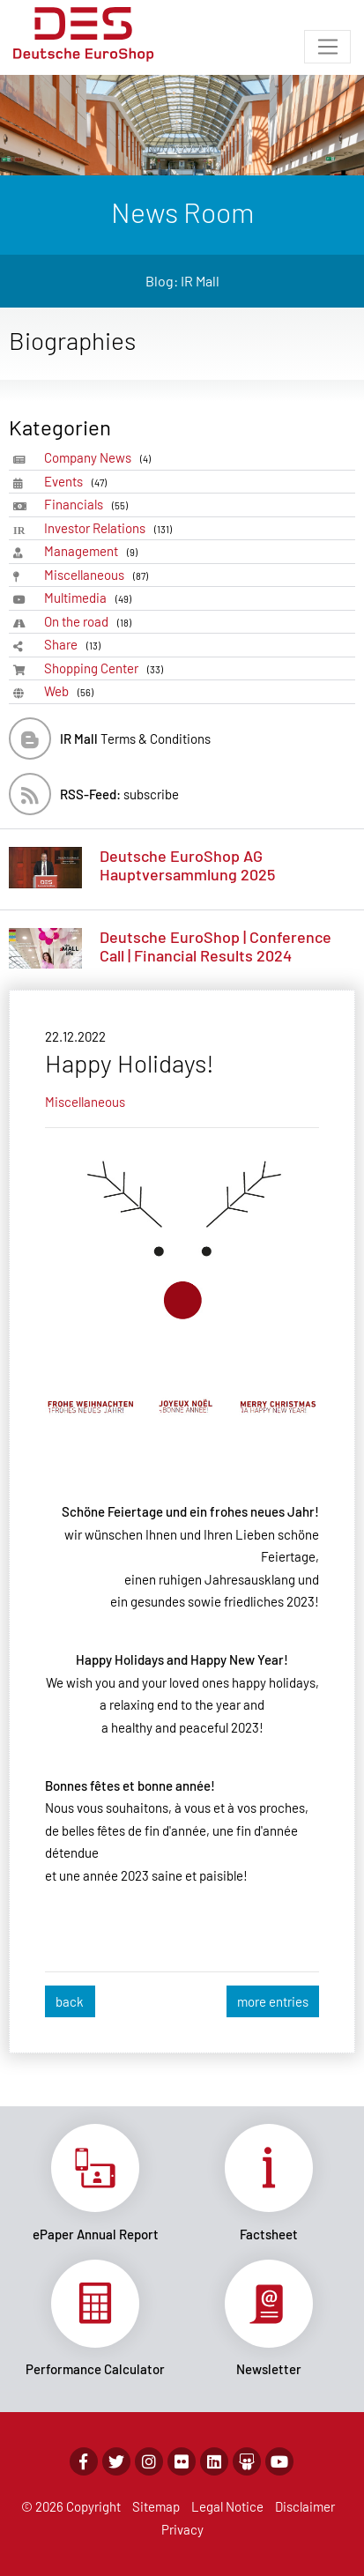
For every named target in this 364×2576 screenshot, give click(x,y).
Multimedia (90, 598)
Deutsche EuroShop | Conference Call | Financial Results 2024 (215, 946)
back (70, 2001)
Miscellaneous (99, 575)
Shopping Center (106, 668)
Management (94, 551)
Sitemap (156, 2506)
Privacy (182, 2529)
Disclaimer (305, 2506)
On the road (90, 621)
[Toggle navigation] (327, 46)
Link (96, 2183)
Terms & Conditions (135, 738)
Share (75, 644)
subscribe (119, 794)
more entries (272, 2001)
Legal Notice (227, 2506)
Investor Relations (111, 528)
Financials (89, 504)
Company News (100, 457)
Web (72, 691)
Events (78, 481)
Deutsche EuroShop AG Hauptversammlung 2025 (187, 865)
